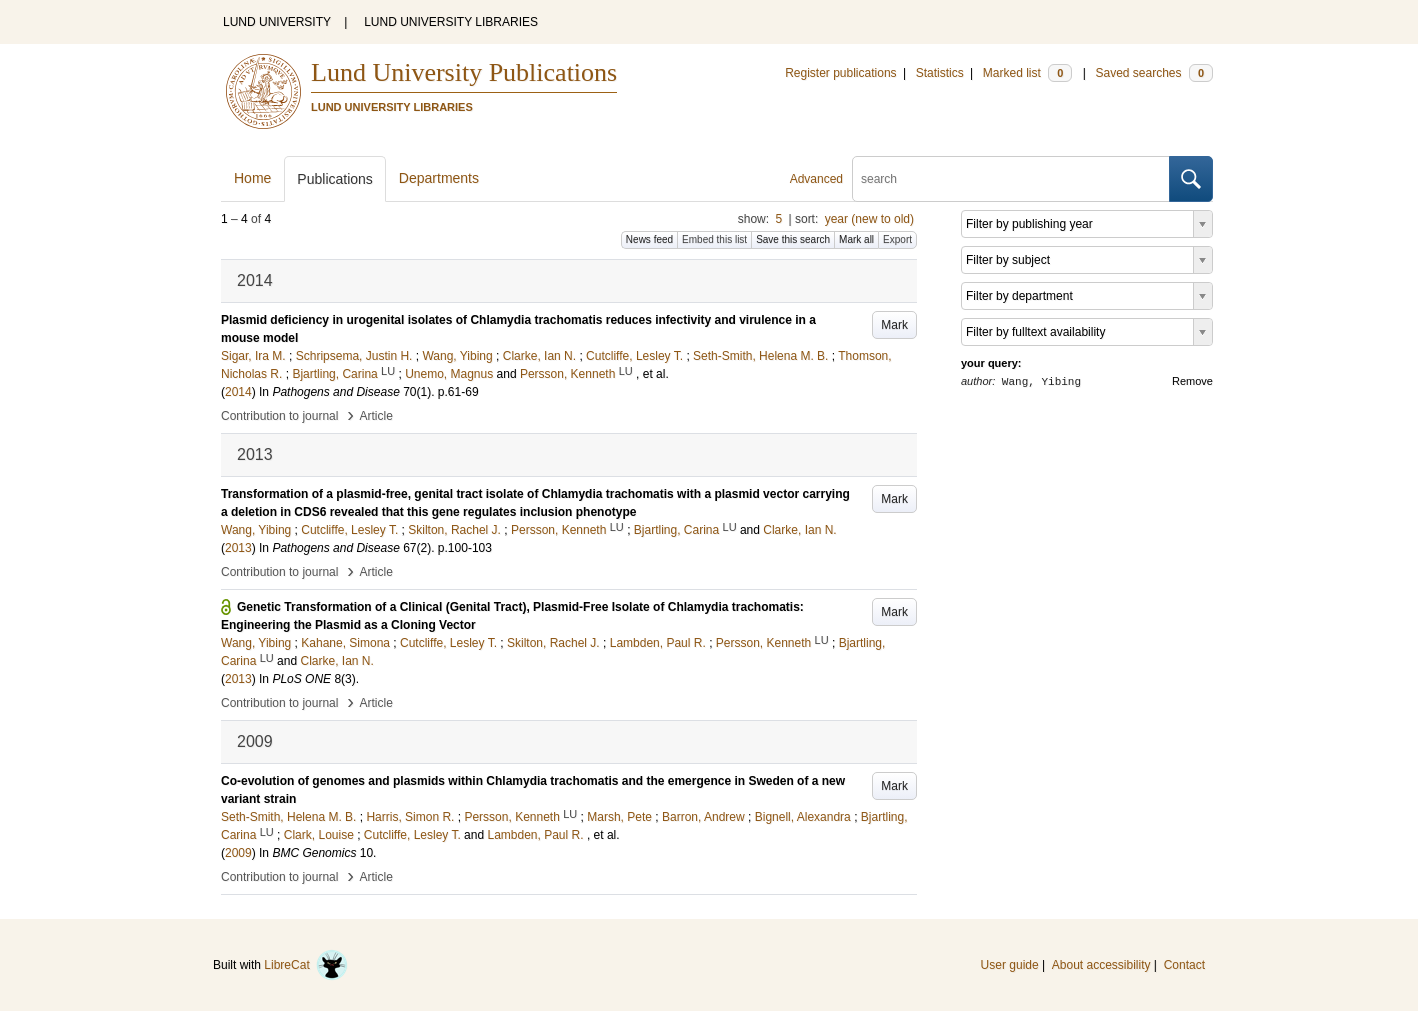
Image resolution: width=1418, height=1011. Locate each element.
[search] (1011, 179)
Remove (1192, 381)
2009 (238, 853)
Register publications (840, 73)
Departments (439, 178)
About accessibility (1101, 965)
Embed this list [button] (714, 239)
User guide (1010, 965)
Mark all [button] (856, 239)
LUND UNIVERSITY (277, 22)
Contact (1184, 965)
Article (376, 416)
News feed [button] (649, 239)
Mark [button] (894, 325)
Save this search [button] (793, 239)
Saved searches (1154, 73)
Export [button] (897, 239)
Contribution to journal (279, 416)
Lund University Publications (464, 72)
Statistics (940, 73)
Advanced (816, 179)
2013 (238, 548)
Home (252, 178)
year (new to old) (869, 219)
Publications (335, 179)
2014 (238, 392)
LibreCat (306, 965)
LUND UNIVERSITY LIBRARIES (451, 22)
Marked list (1027, 73)
